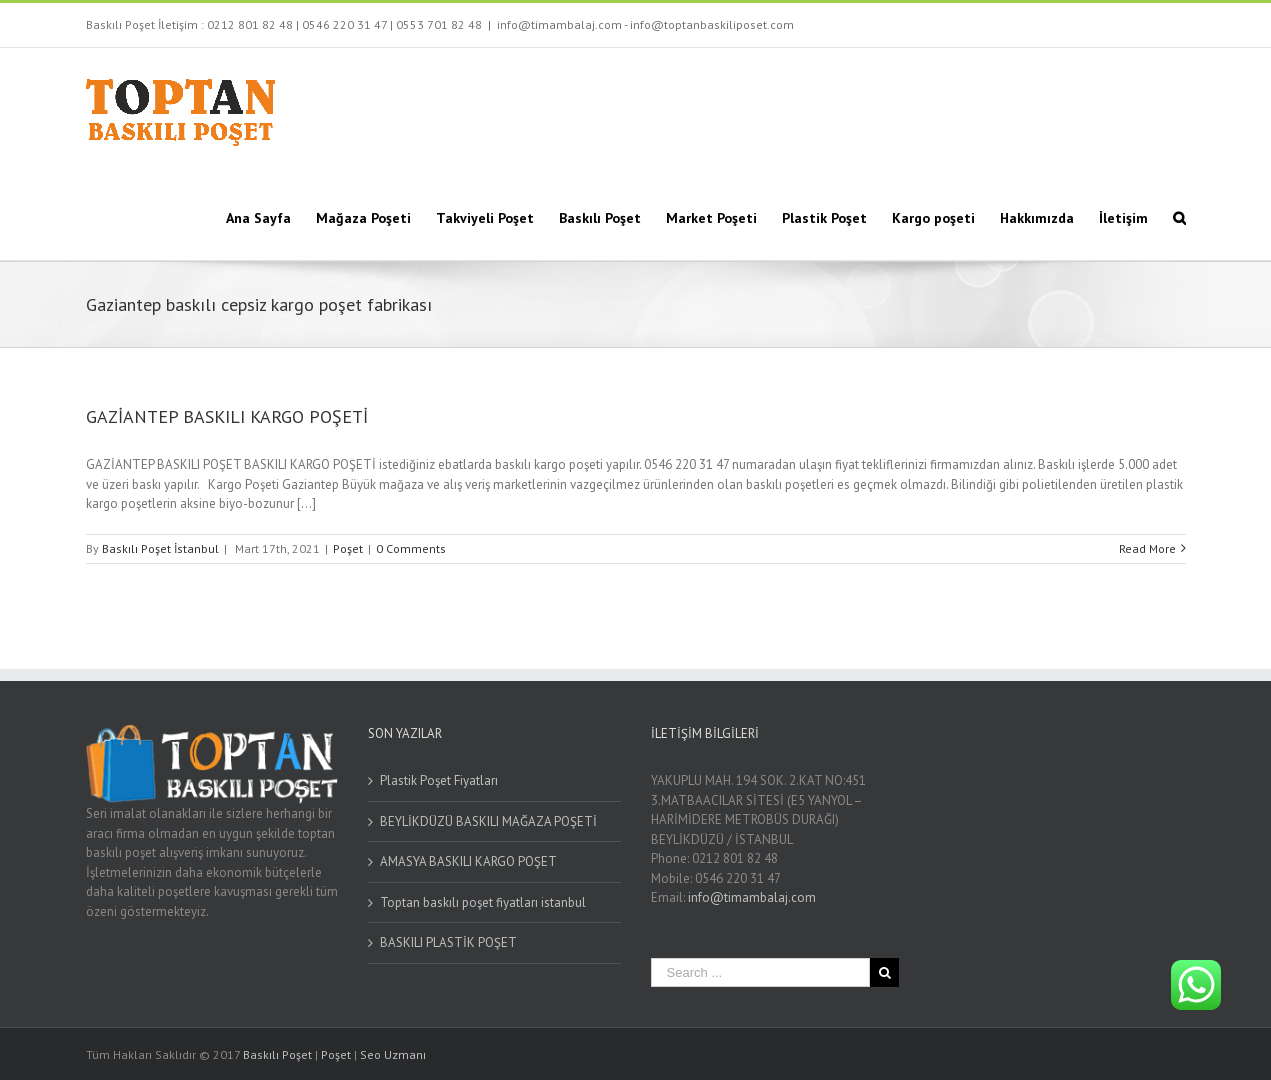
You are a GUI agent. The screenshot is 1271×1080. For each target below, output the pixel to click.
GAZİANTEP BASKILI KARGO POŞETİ (227, 416)
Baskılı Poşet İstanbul (160, 548)
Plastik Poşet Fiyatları (439, 780)
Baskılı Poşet (277, 1054)
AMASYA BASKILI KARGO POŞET (468, 861)
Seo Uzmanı (393, 1054)
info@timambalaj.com (752, 897)
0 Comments (411, 548)
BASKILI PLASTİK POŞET (448, 942)
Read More (1147, 548)
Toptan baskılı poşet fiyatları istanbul (483, 902)
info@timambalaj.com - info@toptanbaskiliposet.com (645, 24)
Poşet (348, 548)
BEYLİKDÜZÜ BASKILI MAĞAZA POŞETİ (488, 821)
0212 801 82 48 (250, 24)
